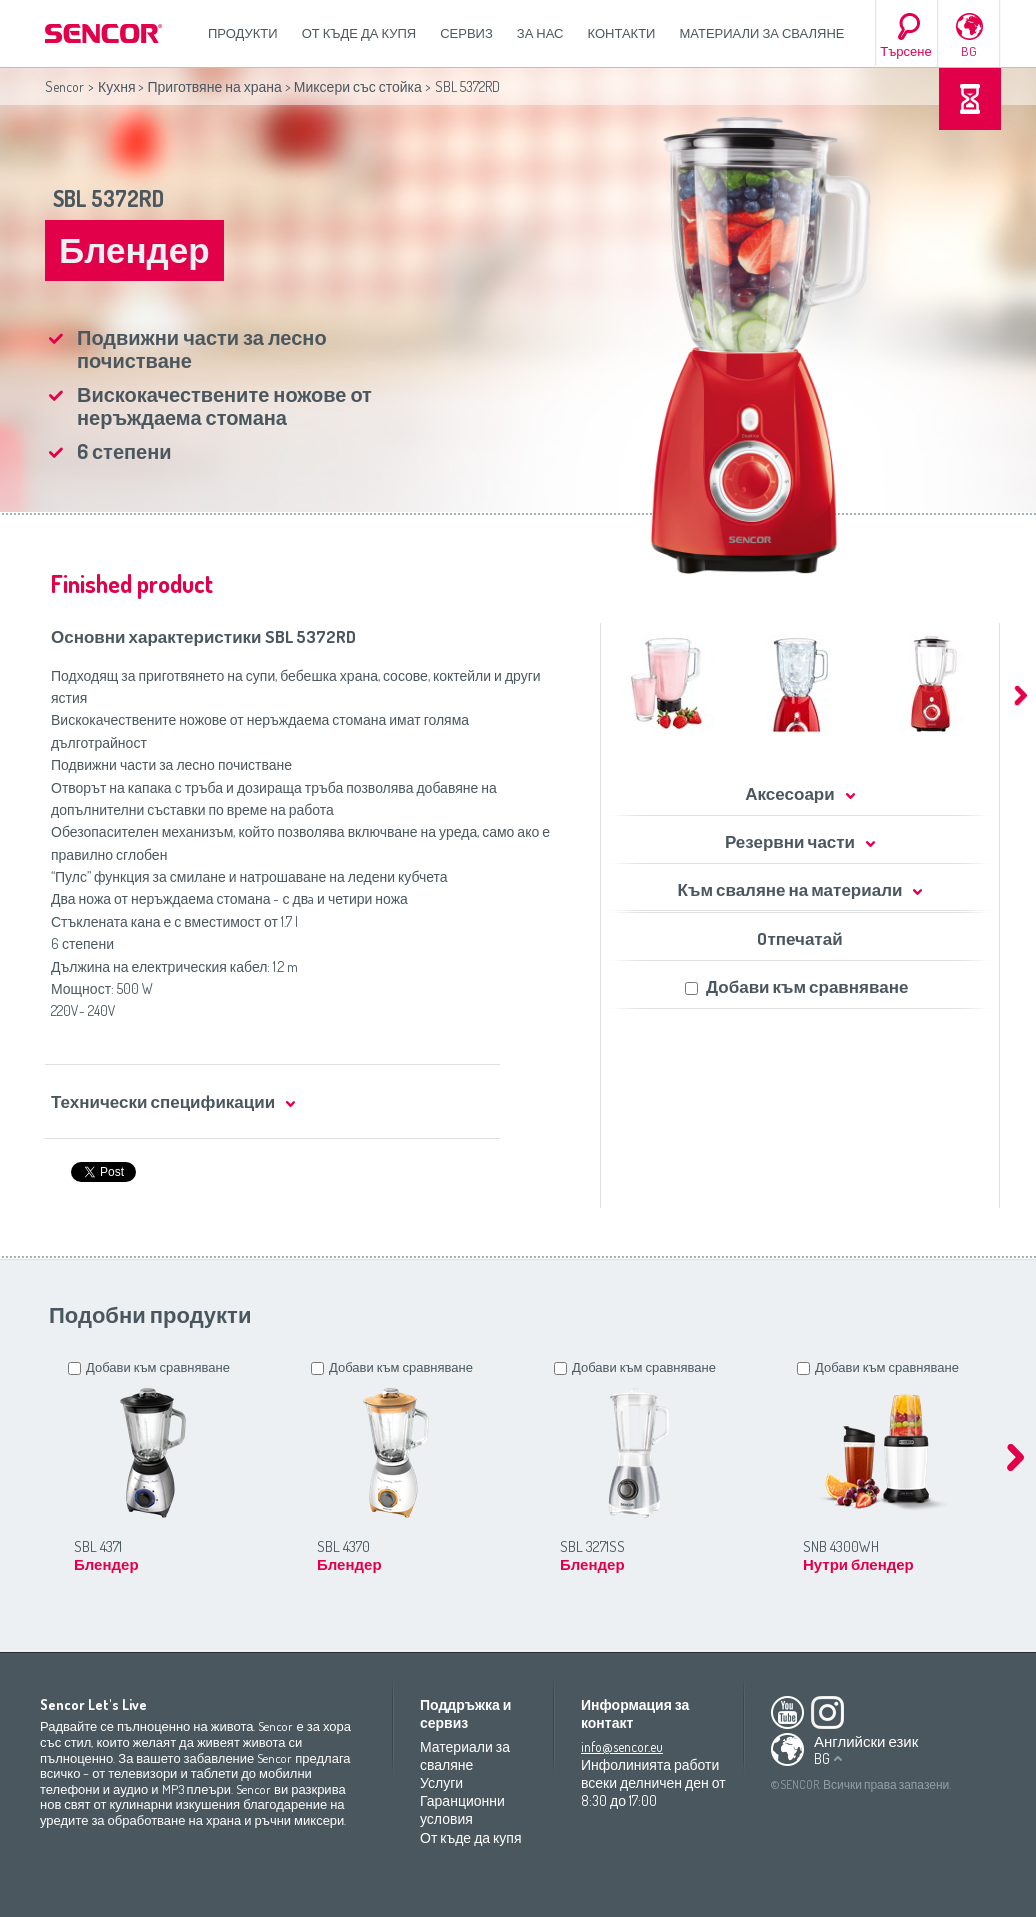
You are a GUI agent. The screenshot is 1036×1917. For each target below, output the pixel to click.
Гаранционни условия (462, 1809)
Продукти (243, 33)
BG (969, 51)
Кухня (116, 86)
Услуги (441, 1782)
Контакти (622, 33)
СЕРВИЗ (466, 33)
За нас (540, 33)
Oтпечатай (799, 938)
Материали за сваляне (761, 33)
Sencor (64, 86)
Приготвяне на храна (214, 86)
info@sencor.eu (622, 1746)
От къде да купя (359, 33)
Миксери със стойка (358, 86)
